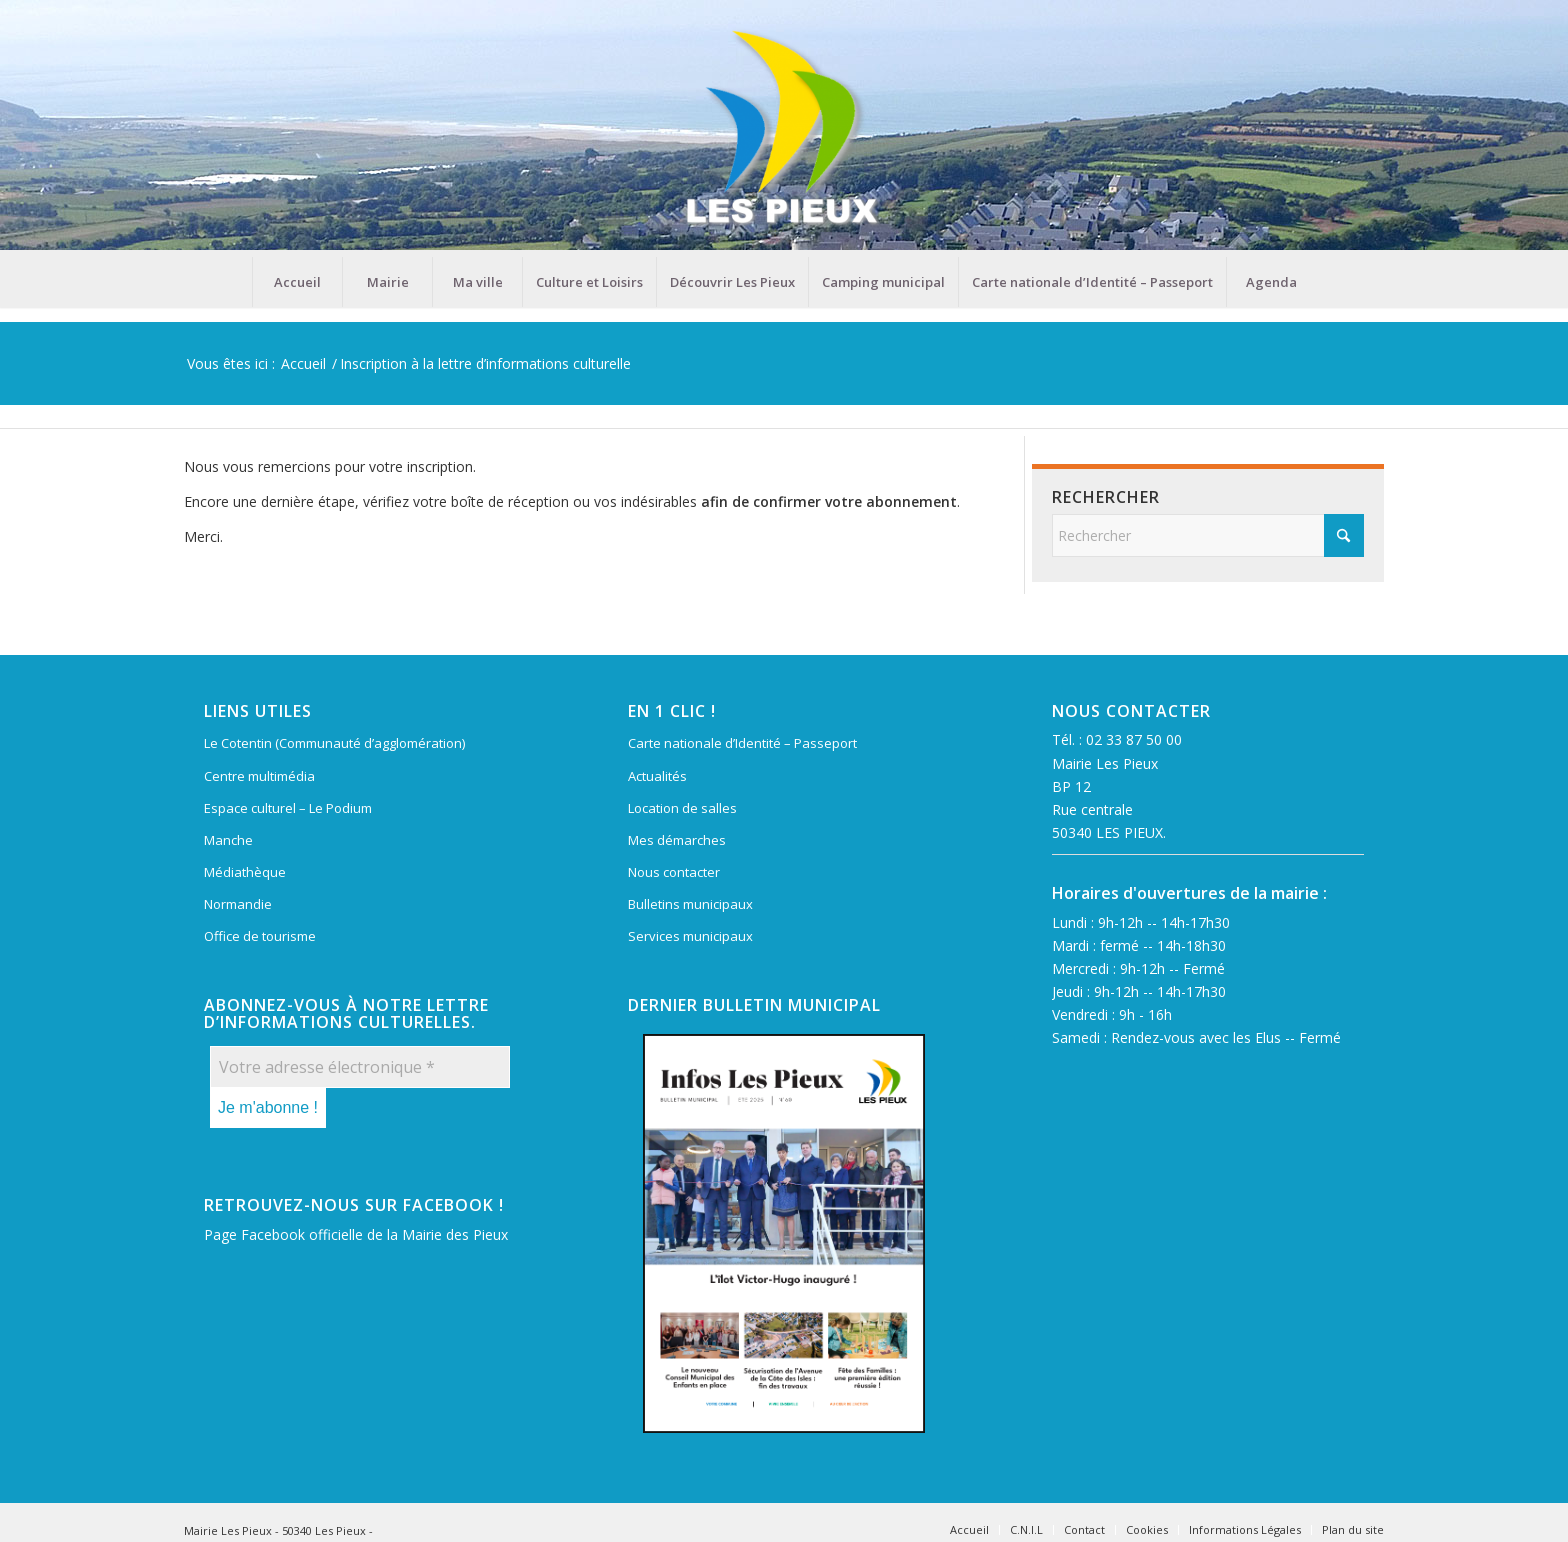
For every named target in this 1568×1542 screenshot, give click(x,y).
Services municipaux (690, 936)
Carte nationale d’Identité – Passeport (742, 743)
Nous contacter (674, 872)
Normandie (238, 904)
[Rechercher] (1208, 535)
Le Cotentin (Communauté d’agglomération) (334, 743)
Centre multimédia (259, 776)
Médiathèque (245, 872)
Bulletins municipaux (690, 904)
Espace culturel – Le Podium (288, 808)
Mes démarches (677, 840)
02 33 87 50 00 (1134, 739)
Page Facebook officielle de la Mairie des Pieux (356, 1234)
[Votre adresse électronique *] (360, 1067)
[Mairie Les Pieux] (784, 128)
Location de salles (682, 808)
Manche (228, 840)
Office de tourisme (260, 936)
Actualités (657, 776)
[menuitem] (297, 282)
